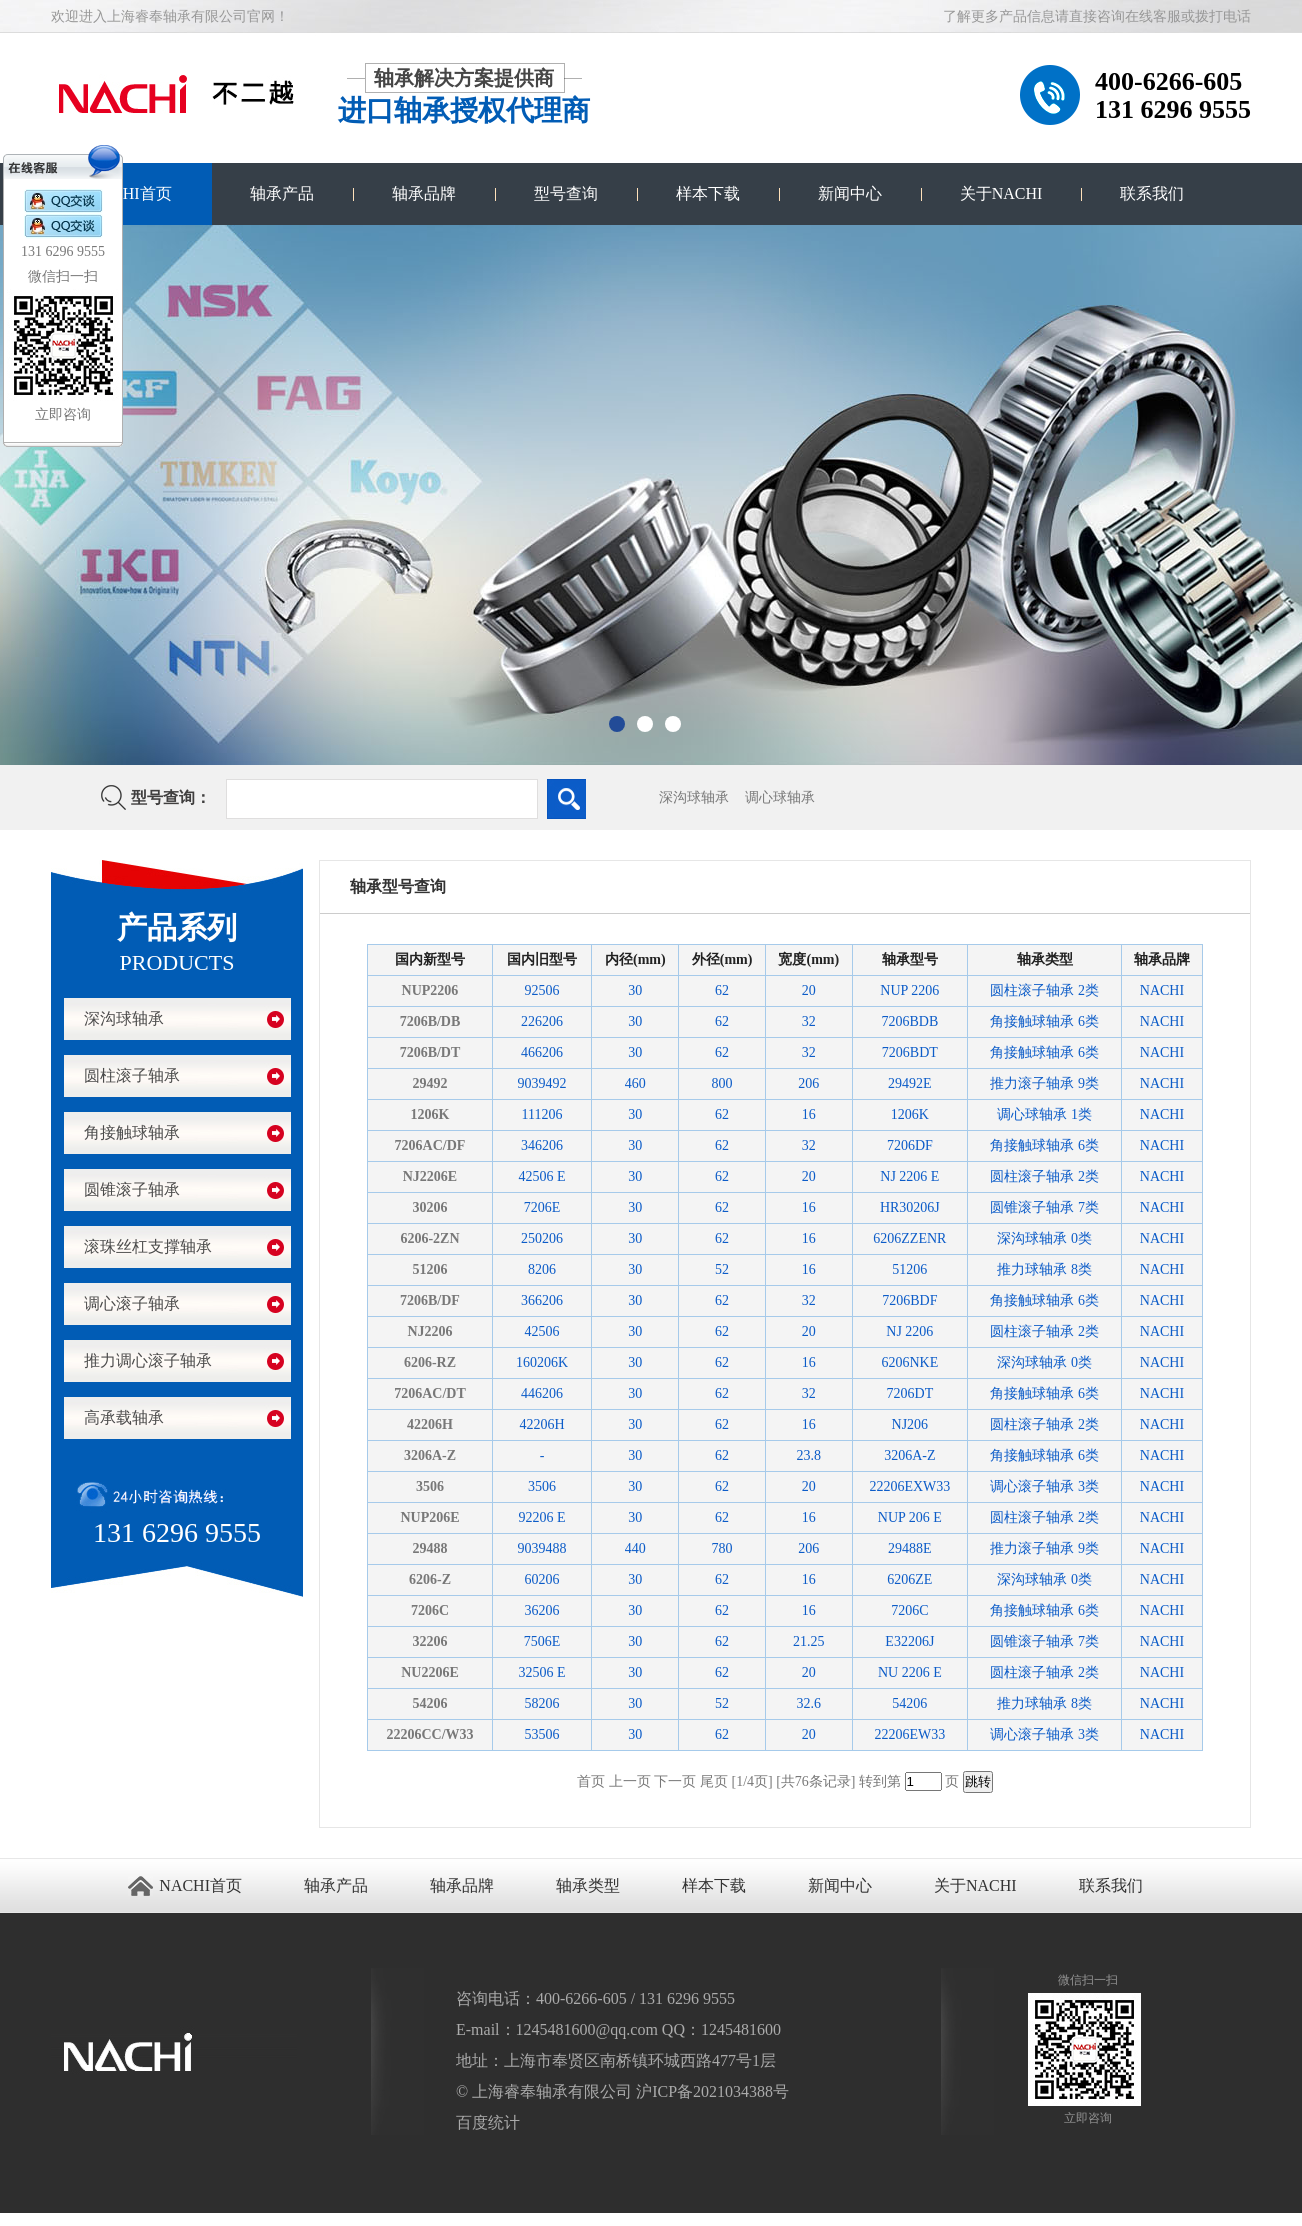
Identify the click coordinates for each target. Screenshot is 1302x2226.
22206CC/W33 (429, 1734)
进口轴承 (84, 2219)
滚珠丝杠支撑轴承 (148, 1246)
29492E (910, 1083)
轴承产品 (282, 193)
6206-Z (430, 1579)
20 (809, 990)
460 (635, 1083)
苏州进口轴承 (15, 2219)
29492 (429, 1083)
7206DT (910, 1393)
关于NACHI (1001, 193)
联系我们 (1152, 193)
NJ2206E (430, 1176)
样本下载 (708, 193)
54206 (429, 1703)
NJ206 (910, 1424)
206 (808, 1083)
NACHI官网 (172, 2219)
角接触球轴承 (132, 1132)
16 (809, 1114)
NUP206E (429, 1517)
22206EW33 (909, 1734)
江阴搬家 (63, 2219)
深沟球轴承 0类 (1044, 1238)
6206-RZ (430, 1362)
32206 (429, 1641)
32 (809, 1021)
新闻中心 (850, 193)
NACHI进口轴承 (140, 2219)
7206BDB (909, 1021)
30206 (429, 1207)
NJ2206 (429, 1331)
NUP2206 (430, 990)
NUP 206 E (910, 1517)
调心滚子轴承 (132, 1303)
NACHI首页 (130, 193)
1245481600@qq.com (587, 2029)
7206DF (910, 1145)
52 (722, 1269)
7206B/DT (430, 1052)
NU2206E (430, 1672)
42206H (430, 1424)
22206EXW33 (909, 1486)
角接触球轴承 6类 (1044, 1021)
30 (635, 990)
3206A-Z (430, 1455)
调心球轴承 (780, 797)
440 (635, 1548)
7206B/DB (430, 1021)
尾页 (714, 1781)
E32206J (909, 1641)
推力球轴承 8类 (1044, 1269)
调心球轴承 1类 (1044, 1114)
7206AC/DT (430, 1393)
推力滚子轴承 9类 (1044, 1083)
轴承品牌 (424, 193)
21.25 (809, 1641)
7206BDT (910, 1052)
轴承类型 (588, 1885)
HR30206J (910, 1207)
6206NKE (909, 1362)
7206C (430, 1610)
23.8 (809, 1455)
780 (722, 1548)
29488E (910, 1548)
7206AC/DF (430, 1145)
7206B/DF (430, 1300)
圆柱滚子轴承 (132, 1075)
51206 (429, 1269)
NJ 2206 (909, 1331)
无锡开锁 (41, 2219)
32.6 (809, 1703)
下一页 (675, 1781)
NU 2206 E (910, 1672)
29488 (429, 1548)
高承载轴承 (124, 1417)
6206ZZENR (909, 1238)
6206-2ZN (429, 1238)
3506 (430, 1486)
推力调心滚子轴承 (148, 1360)
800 (722, 1083)
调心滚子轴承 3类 (1044, 1486)
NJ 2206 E (909, 1176)
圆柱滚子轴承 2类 (1044, 990)
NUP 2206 (909, 990)
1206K (430, 1114)
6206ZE (909, 1579)
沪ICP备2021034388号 (712, 2091)
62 (722, 990)
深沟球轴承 (694, 797)
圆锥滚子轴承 (132, 1189)
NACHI (1162, 990)
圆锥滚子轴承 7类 (1044, 1207)
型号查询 (566, 193)
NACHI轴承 (108, 2219)
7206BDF (909, 1300)
